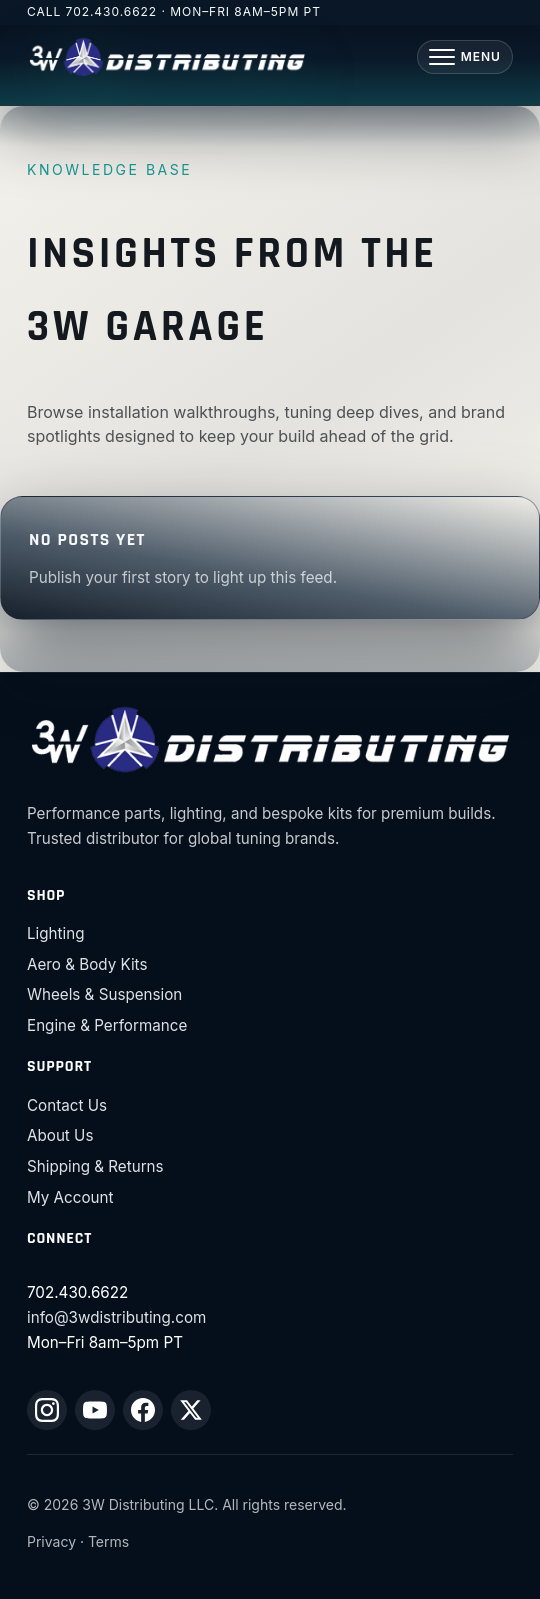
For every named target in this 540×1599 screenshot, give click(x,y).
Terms (108, 1541)
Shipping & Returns (95, 1166)
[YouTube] (95, 1410)
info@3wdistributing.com (116, 1317)
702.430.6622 (112, 11)
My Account (70, 1197)
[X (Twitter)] (191, 1410)
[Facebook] (143, 1410)
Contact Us (67, 1105)
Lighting (56, 933)
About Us (60, 1135)
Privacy (51, 1541)
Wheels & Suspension (104, 994)
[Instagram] (47, 1410)
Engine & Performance (107, 1025)
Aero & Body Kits (87, 964)
